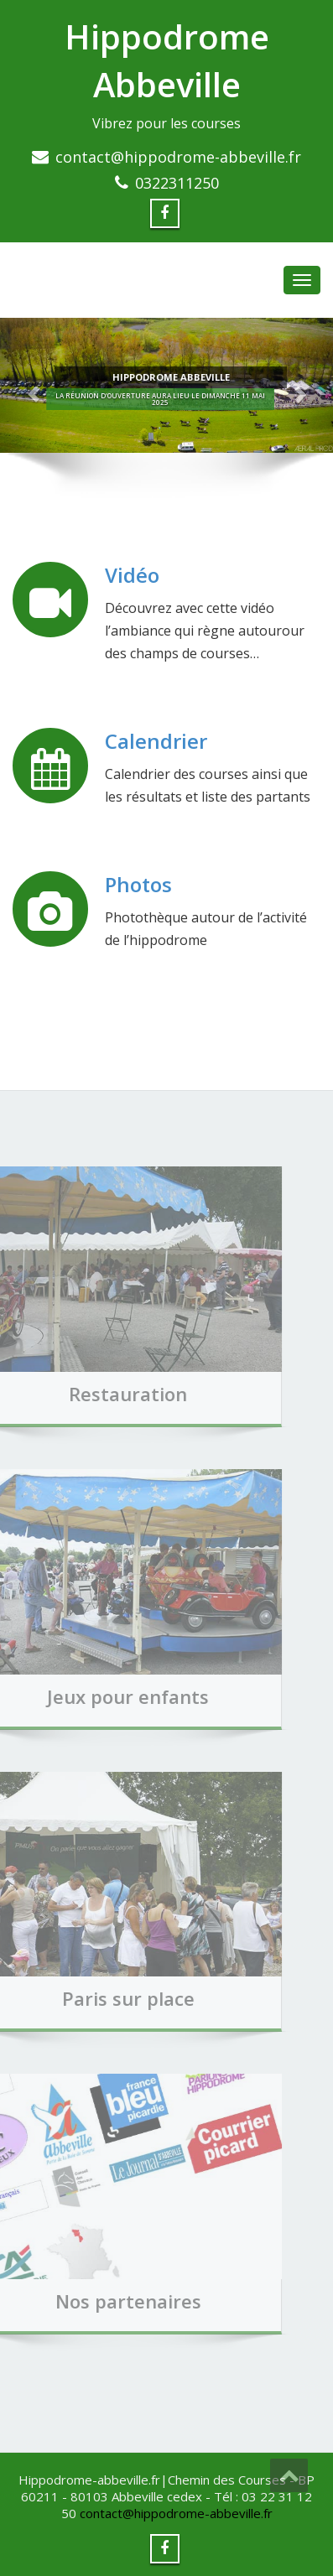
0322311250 (177, 183)
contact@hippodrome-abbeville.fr (178, 157)
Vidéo (132, 575)
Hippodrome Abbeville (167, 60)
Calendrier (156, 742)
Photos (139, 885)
